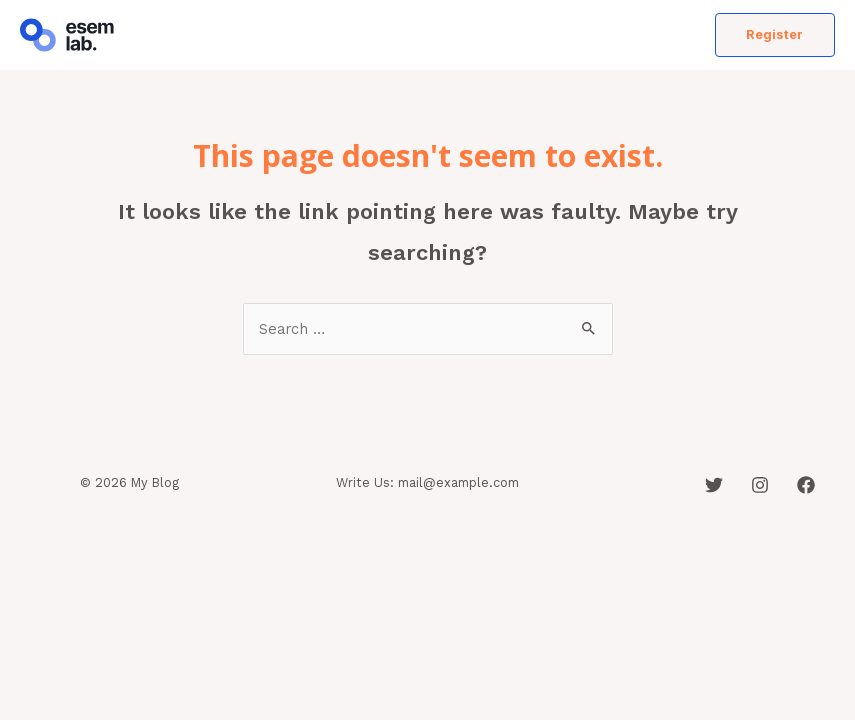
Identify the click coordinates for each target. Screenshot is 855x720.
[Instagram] (760, 485)
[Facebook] (806, 485)
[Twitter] (714, 485)
